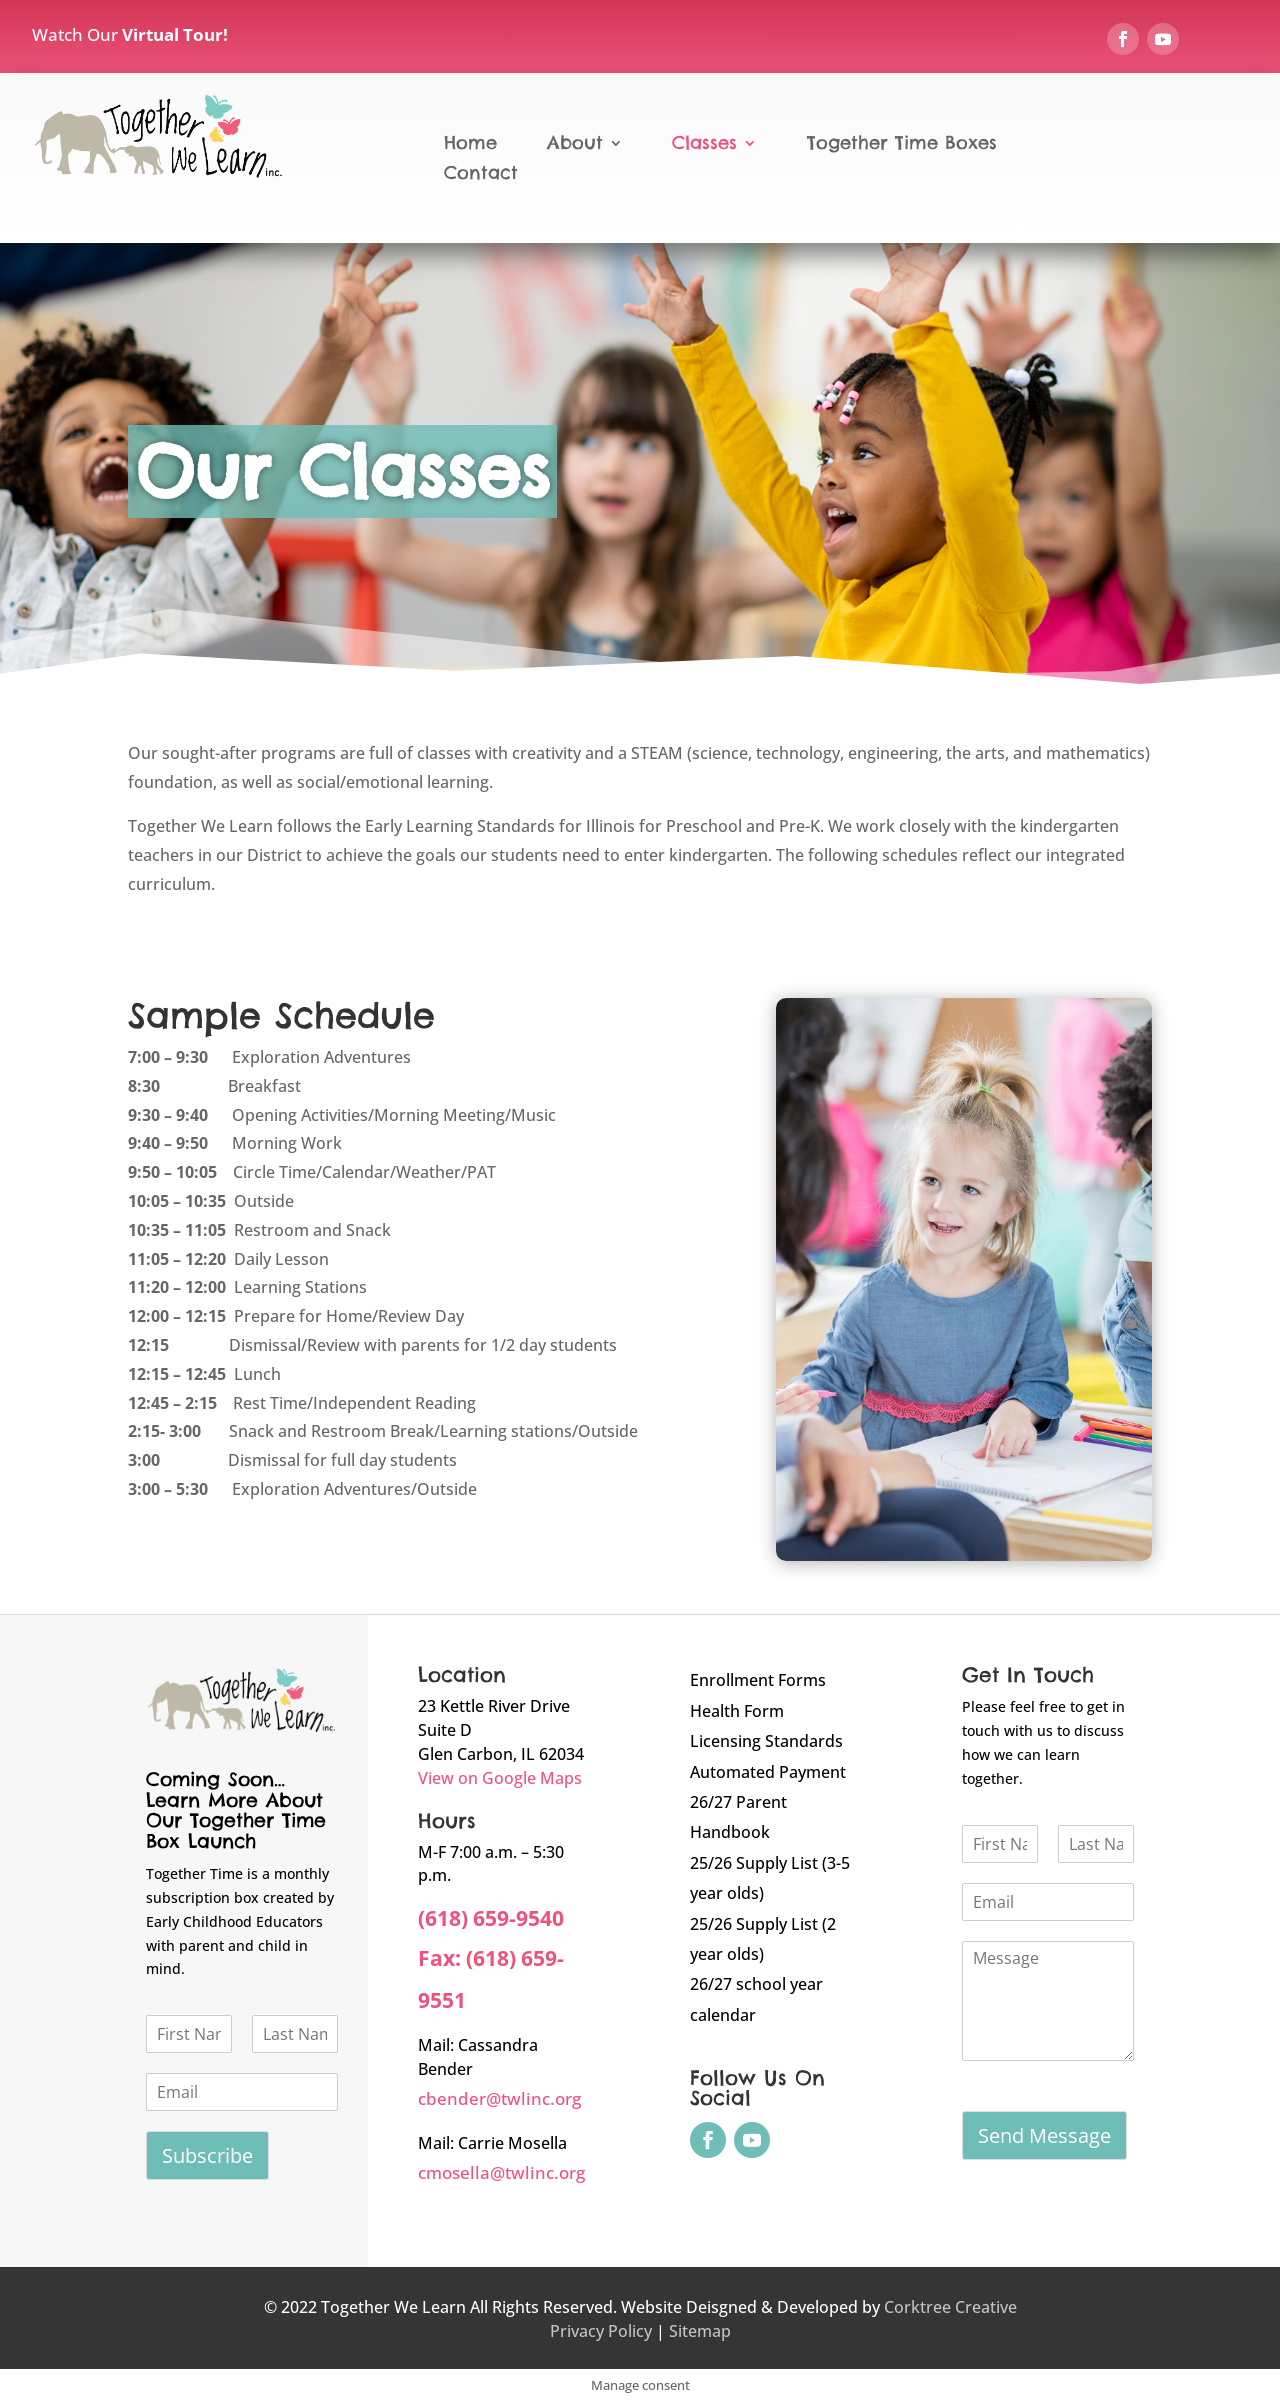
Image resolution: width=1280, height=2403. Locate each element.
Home (470, 145)
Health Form (737, 1711)
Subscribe (207, 2155)
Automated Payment (768, 1772)
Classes (704, 145)
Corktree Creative (950, 2307)
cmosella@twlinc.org (501, 2172)
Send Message (1044, 2135)
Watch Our (130, 34)
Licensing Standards (766, 1741)
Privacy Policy (601, 2331)
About (575, 145)
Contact (481, 175)
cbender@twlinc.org (499, 2098)
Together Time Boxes (902, 145)
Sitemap (700, 2331)
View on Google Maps (500, 1778)
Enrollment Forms (758, 1680)
